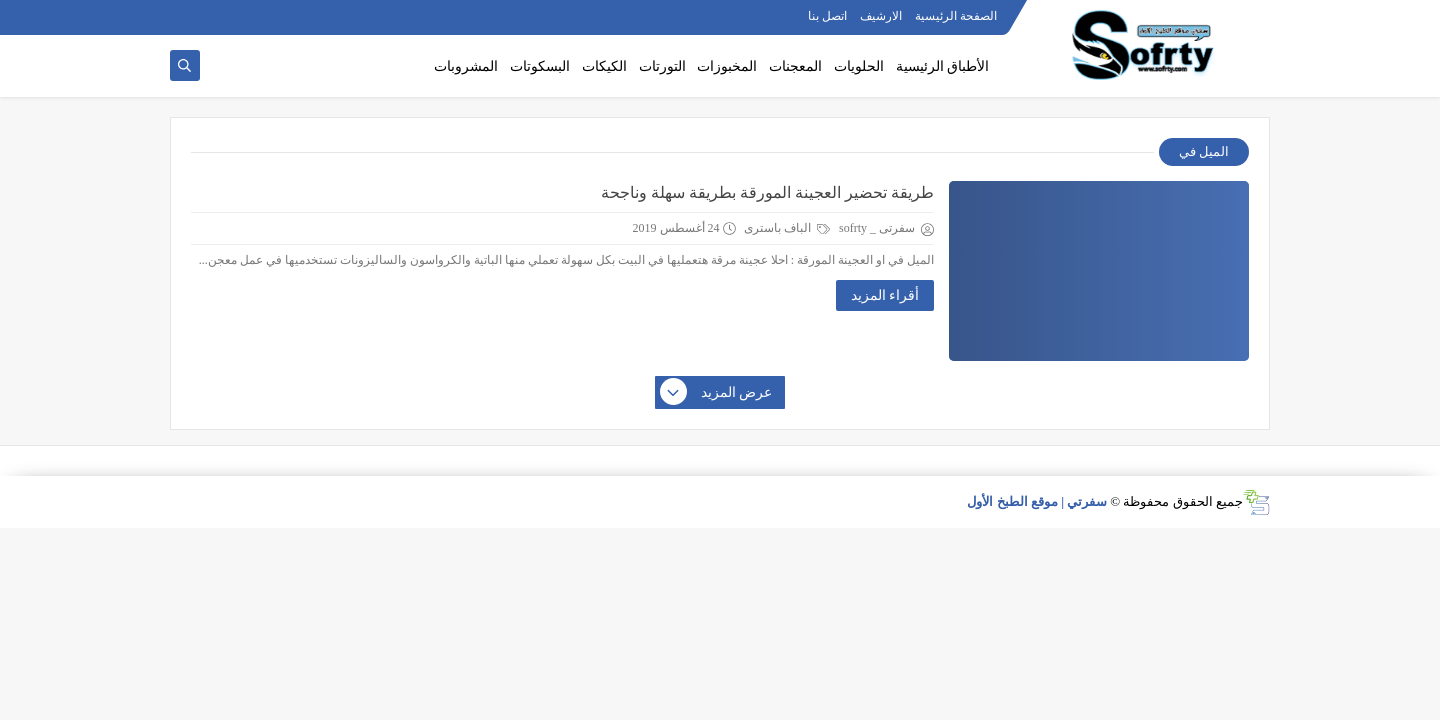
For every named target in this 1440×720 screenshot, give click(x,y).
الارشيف (881, 16)
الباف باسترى (787, 228)
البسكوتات (540, 66)
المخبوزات (727, 66)
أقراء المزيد (885, 295)
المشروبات (466, 66)
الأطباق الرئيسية (943, 66)
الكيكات (604, 66)
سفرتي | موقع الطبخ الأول (1037, 501)
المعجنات (795, 66)
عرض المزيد (717, 393)
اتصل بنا (827, 16)
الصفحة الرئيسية (956, 16)
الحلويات (859, 66)
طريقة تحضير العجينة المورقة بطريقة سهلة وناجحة (767, 192)
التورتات (662, 66)
